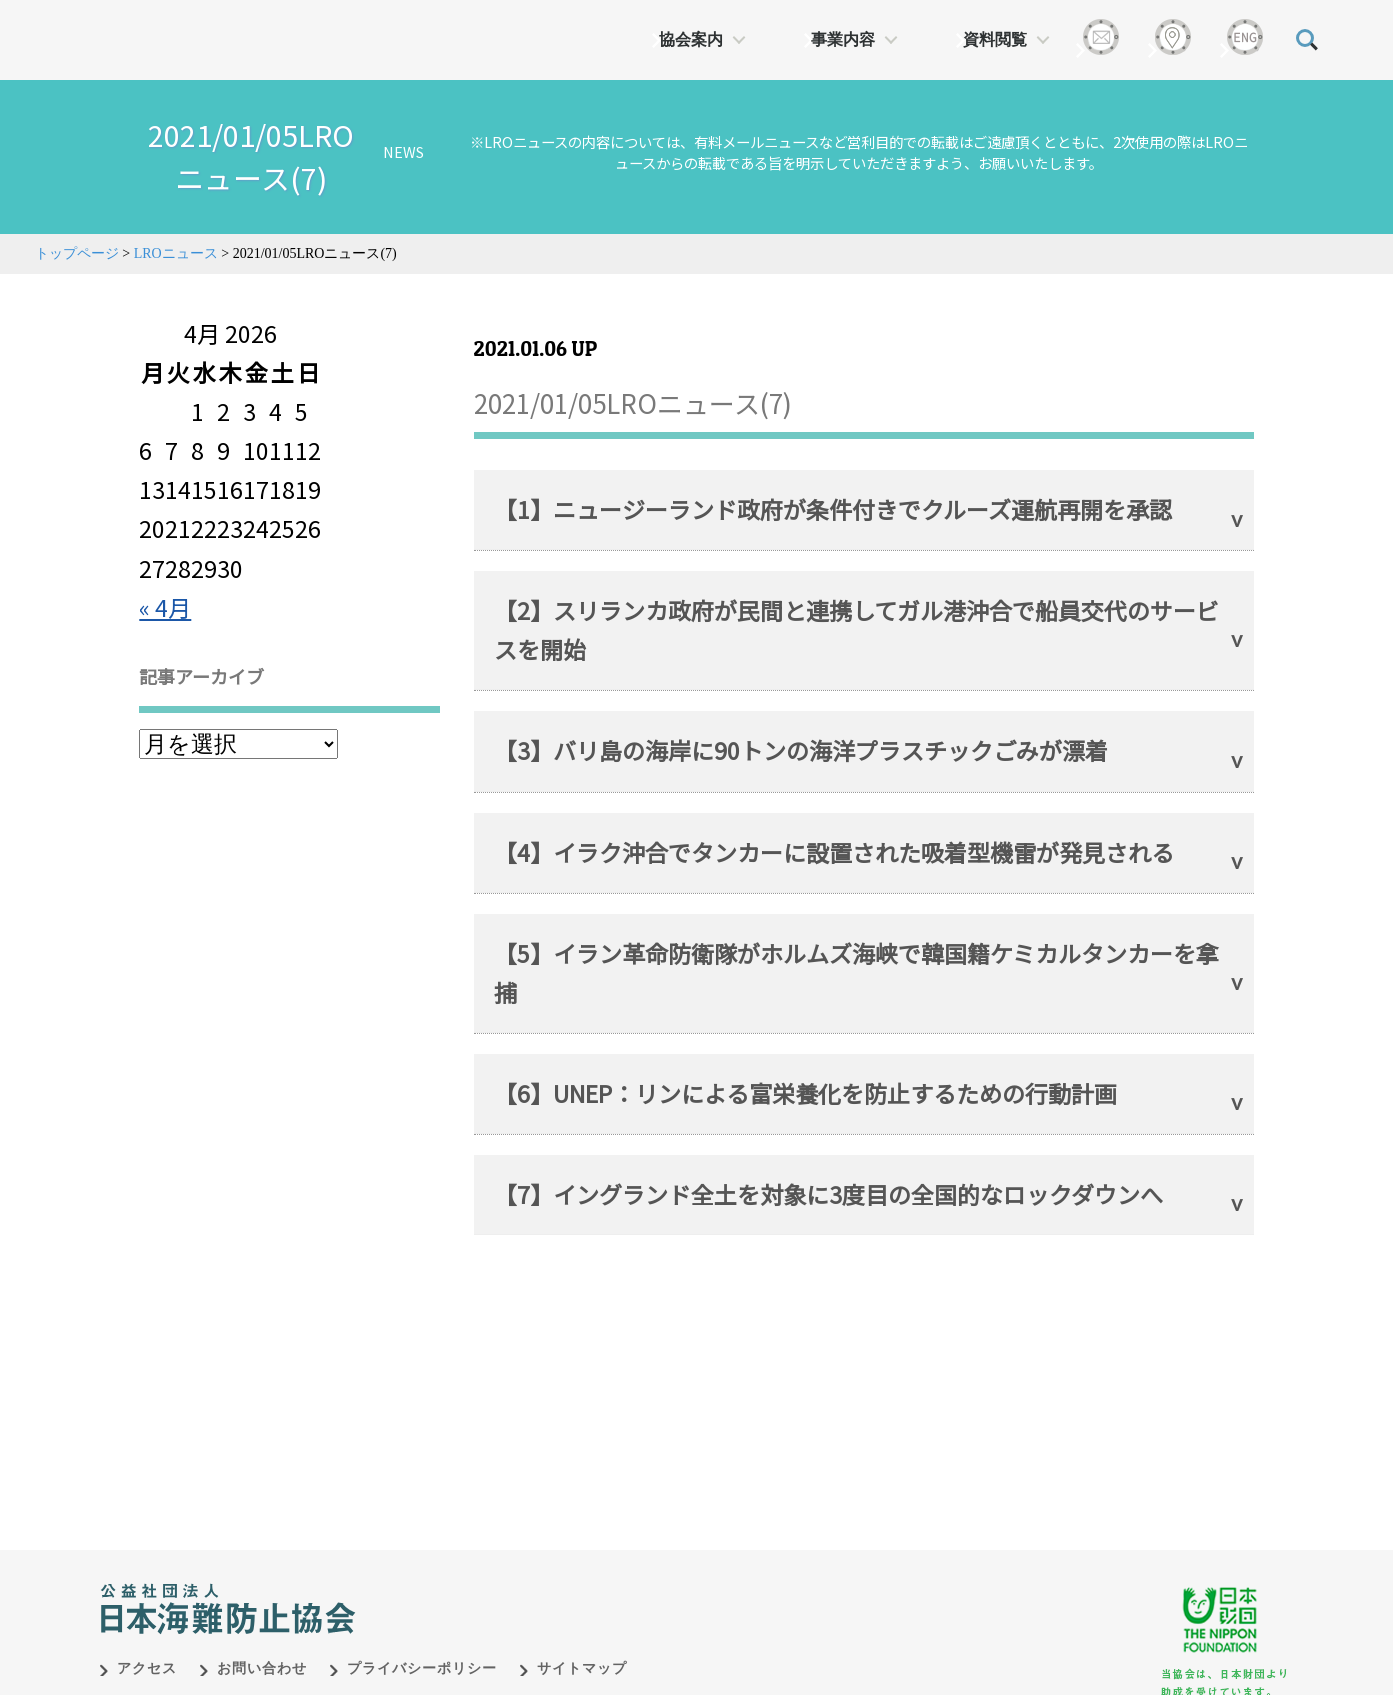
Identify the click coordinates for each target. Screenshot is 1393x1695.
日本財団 (517, 1567)
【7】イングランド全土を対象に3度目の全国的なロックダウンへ (828, 1194)
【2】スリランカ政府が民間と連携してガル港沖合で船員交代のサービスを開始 (856, 629)
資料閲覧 (995, 39)
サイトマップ (582, 1647)
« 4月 (165, 607)
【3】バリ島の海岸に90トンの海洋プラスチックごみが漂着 (801, 750)
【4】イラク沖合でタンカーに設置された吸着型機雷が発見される (834, 852)
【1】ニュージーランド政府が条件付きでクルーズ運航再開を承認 (833, 509)
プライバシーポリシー (422, 1647)
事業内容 (843, 39)
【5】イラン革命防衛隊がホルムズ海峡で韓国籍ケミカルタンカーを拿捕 (856, 972)
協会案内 (691, 39)
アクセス (147, 1647)
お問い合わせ (262, 1647)
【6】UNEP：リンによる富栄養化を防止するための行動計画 (805, 1093)
